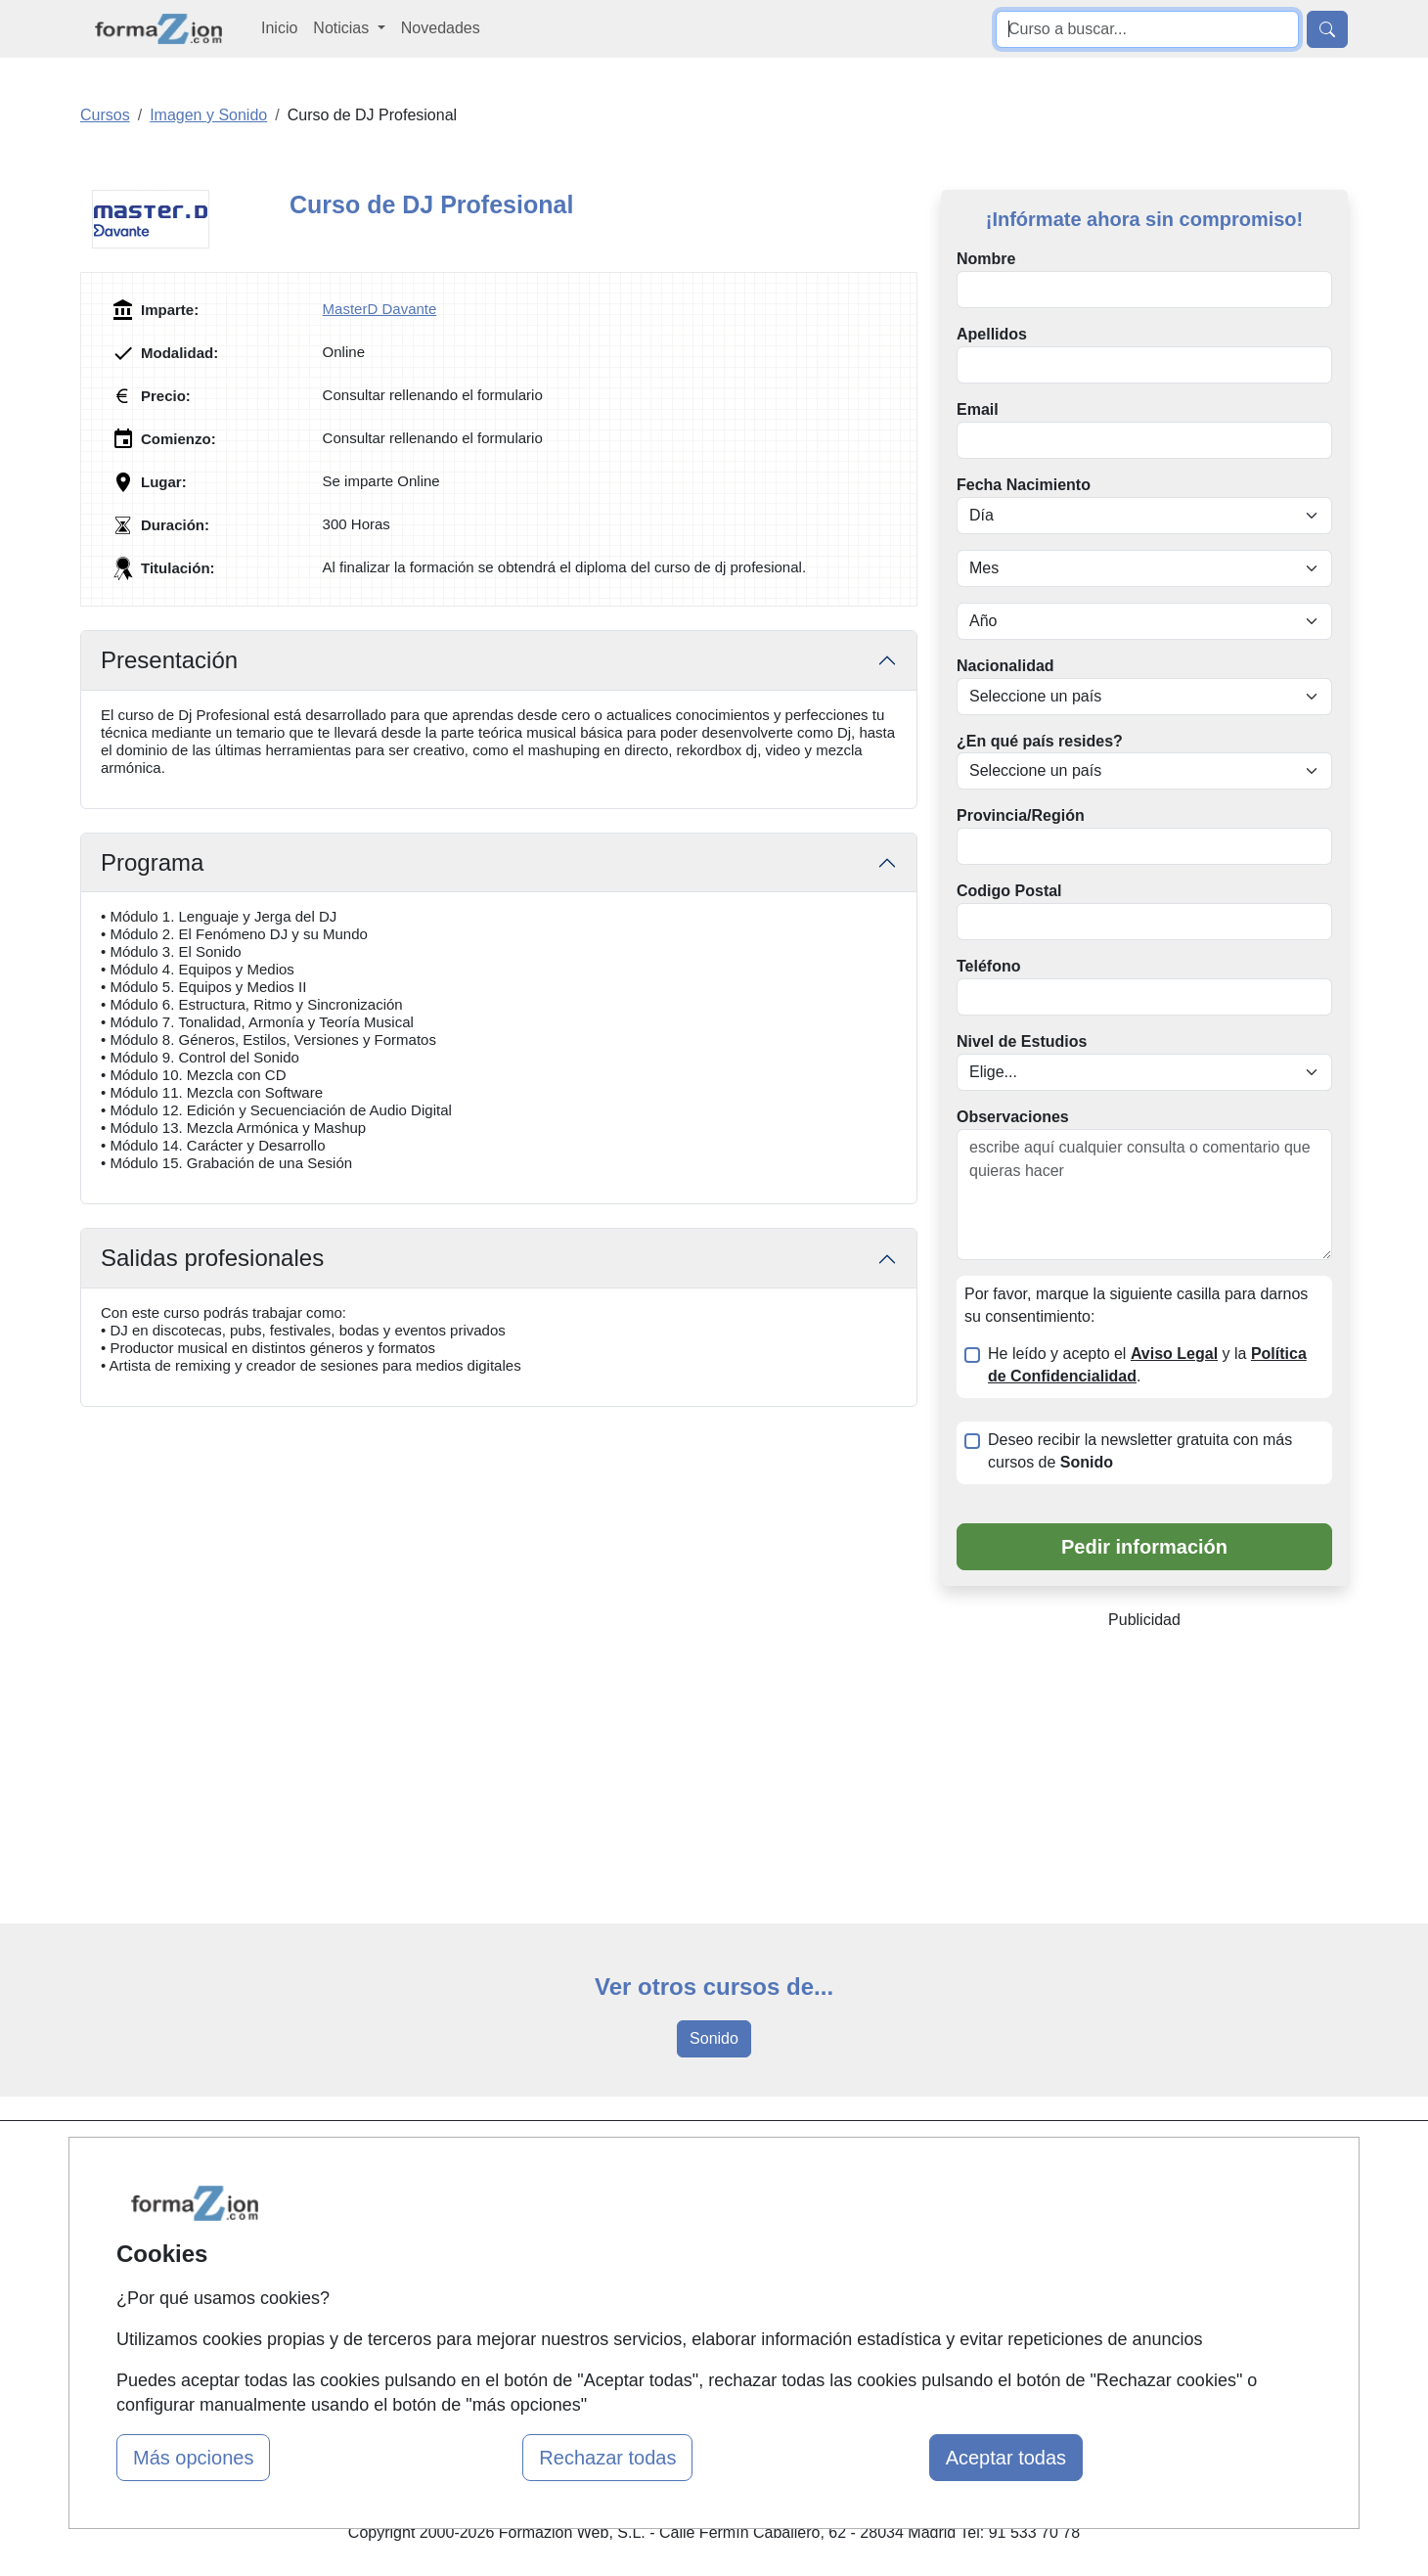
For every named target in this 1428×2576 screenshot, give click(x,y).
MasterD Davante (380, 308)
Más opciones (193, 2457)
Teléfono (988, 966)
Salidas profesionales (212, 1257)
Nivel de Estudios (1022, 1041)
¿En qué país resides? (1040, 741)
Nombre (986, 258)
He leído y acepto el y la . (1147, 1364)
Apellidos (992, 334)
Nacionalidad (1005, 665)
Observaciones (1013, 1116)
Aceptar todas (1006, 2457)
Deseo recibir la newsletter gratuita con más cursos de (1140, 1450)
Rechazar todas (607, 2457)
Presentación (169, 660)
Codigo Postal (1009, 890)
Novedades (440, 28)
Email (978, 409)
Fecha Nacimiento (1024, 484)
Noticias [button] (343, 28)
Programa (152, 862)
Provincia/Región (1021, 815)
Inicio (279, 28)
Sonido (714, 2038)
